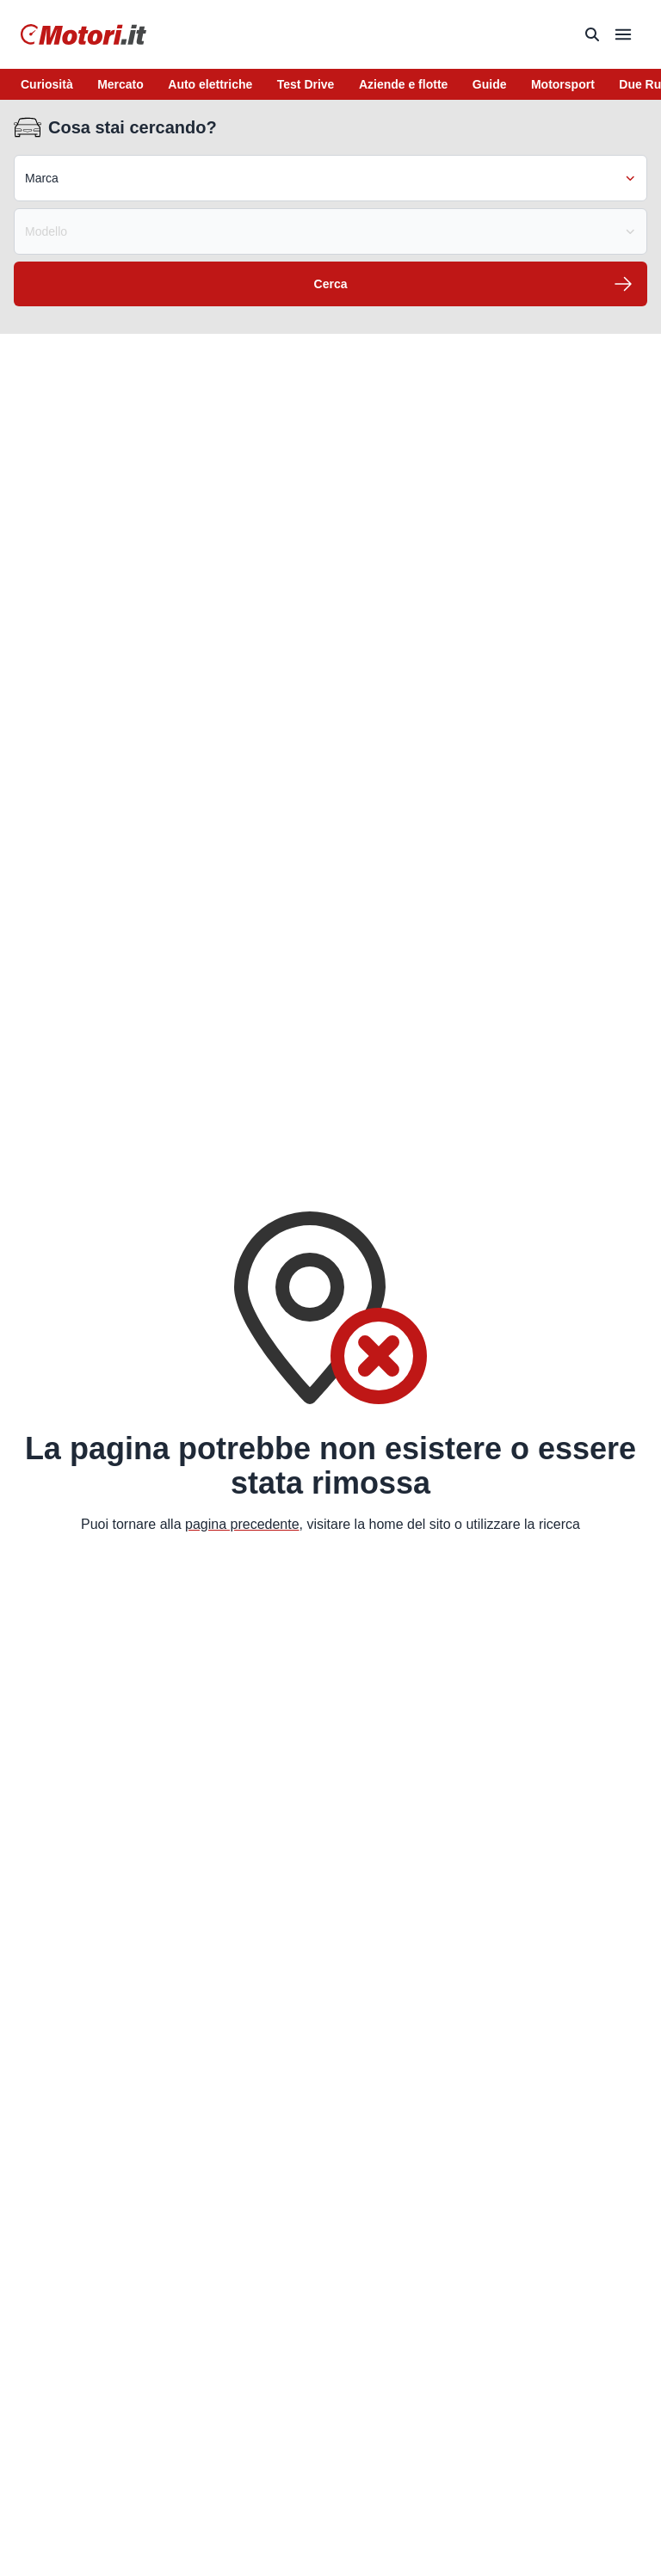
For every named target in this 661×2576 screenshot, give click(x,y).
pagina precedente (242, 1524)
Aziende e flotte (403, 84)
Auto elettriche (210, 84)
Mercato (120, 84)
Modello (330, 231)
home (386, 1524)
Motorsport (563, 84)
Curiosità (47, 84)
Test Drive (306, 84)
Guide (490, 84)
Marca (330, 178)
